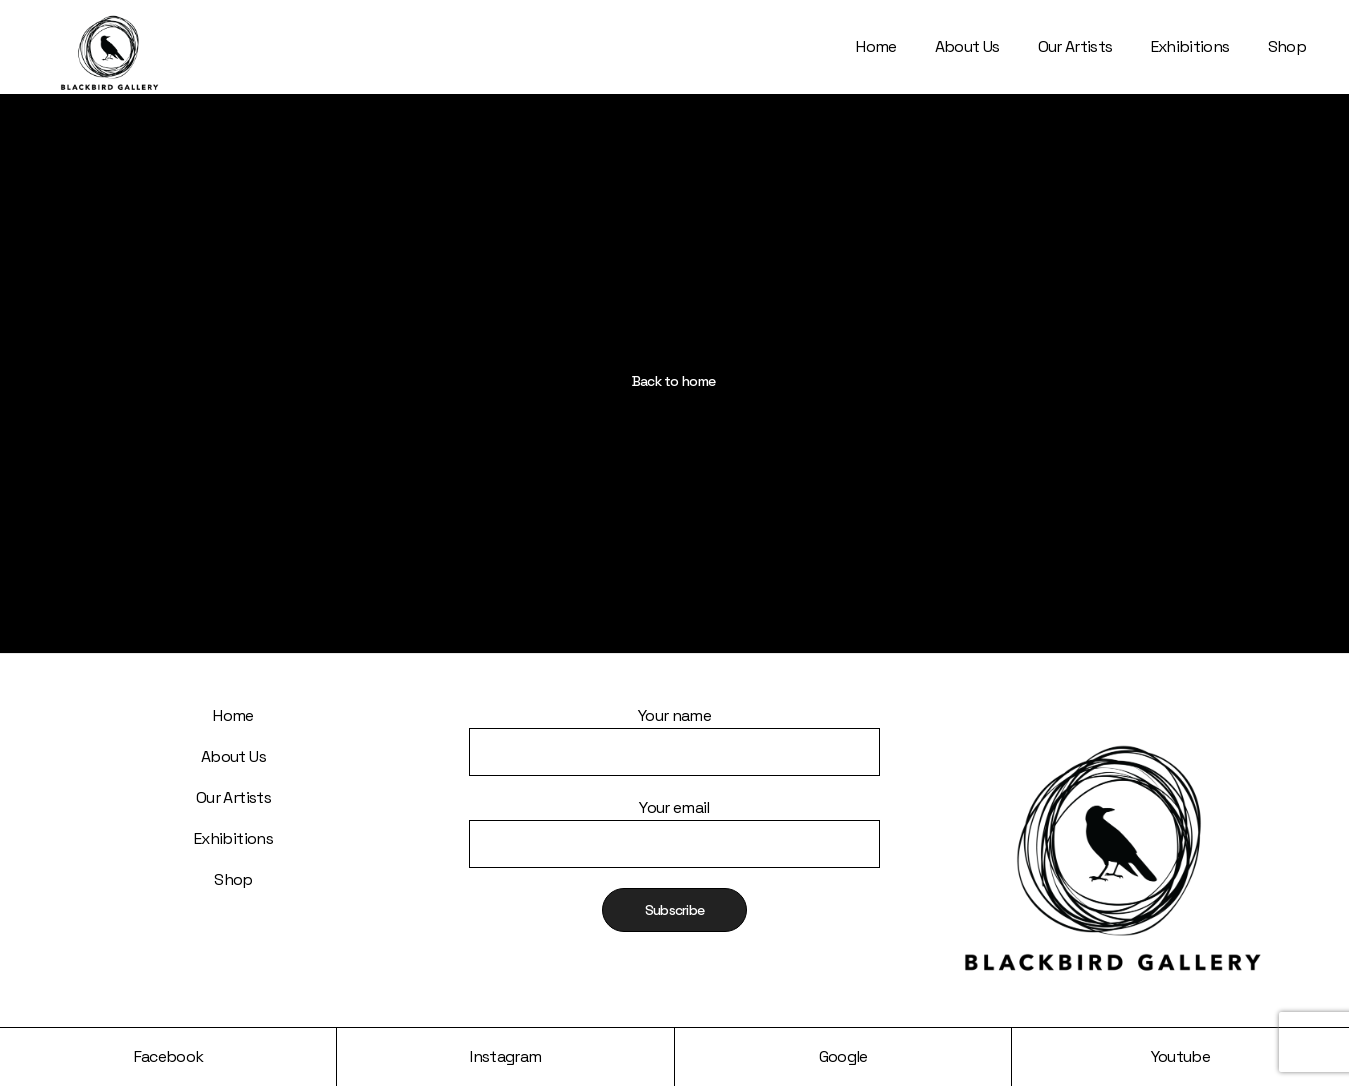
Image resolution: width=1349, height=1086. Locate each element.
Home (233, 715)
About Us (233, 756)
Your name (674, 727)
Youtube (1181, 1056)
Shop (233, 879)
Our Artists (233, 797)
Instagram (505, 1056)
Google (843, 1056)
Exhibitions (233, 838)
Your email (674, 819)
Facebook (169, 1056)
